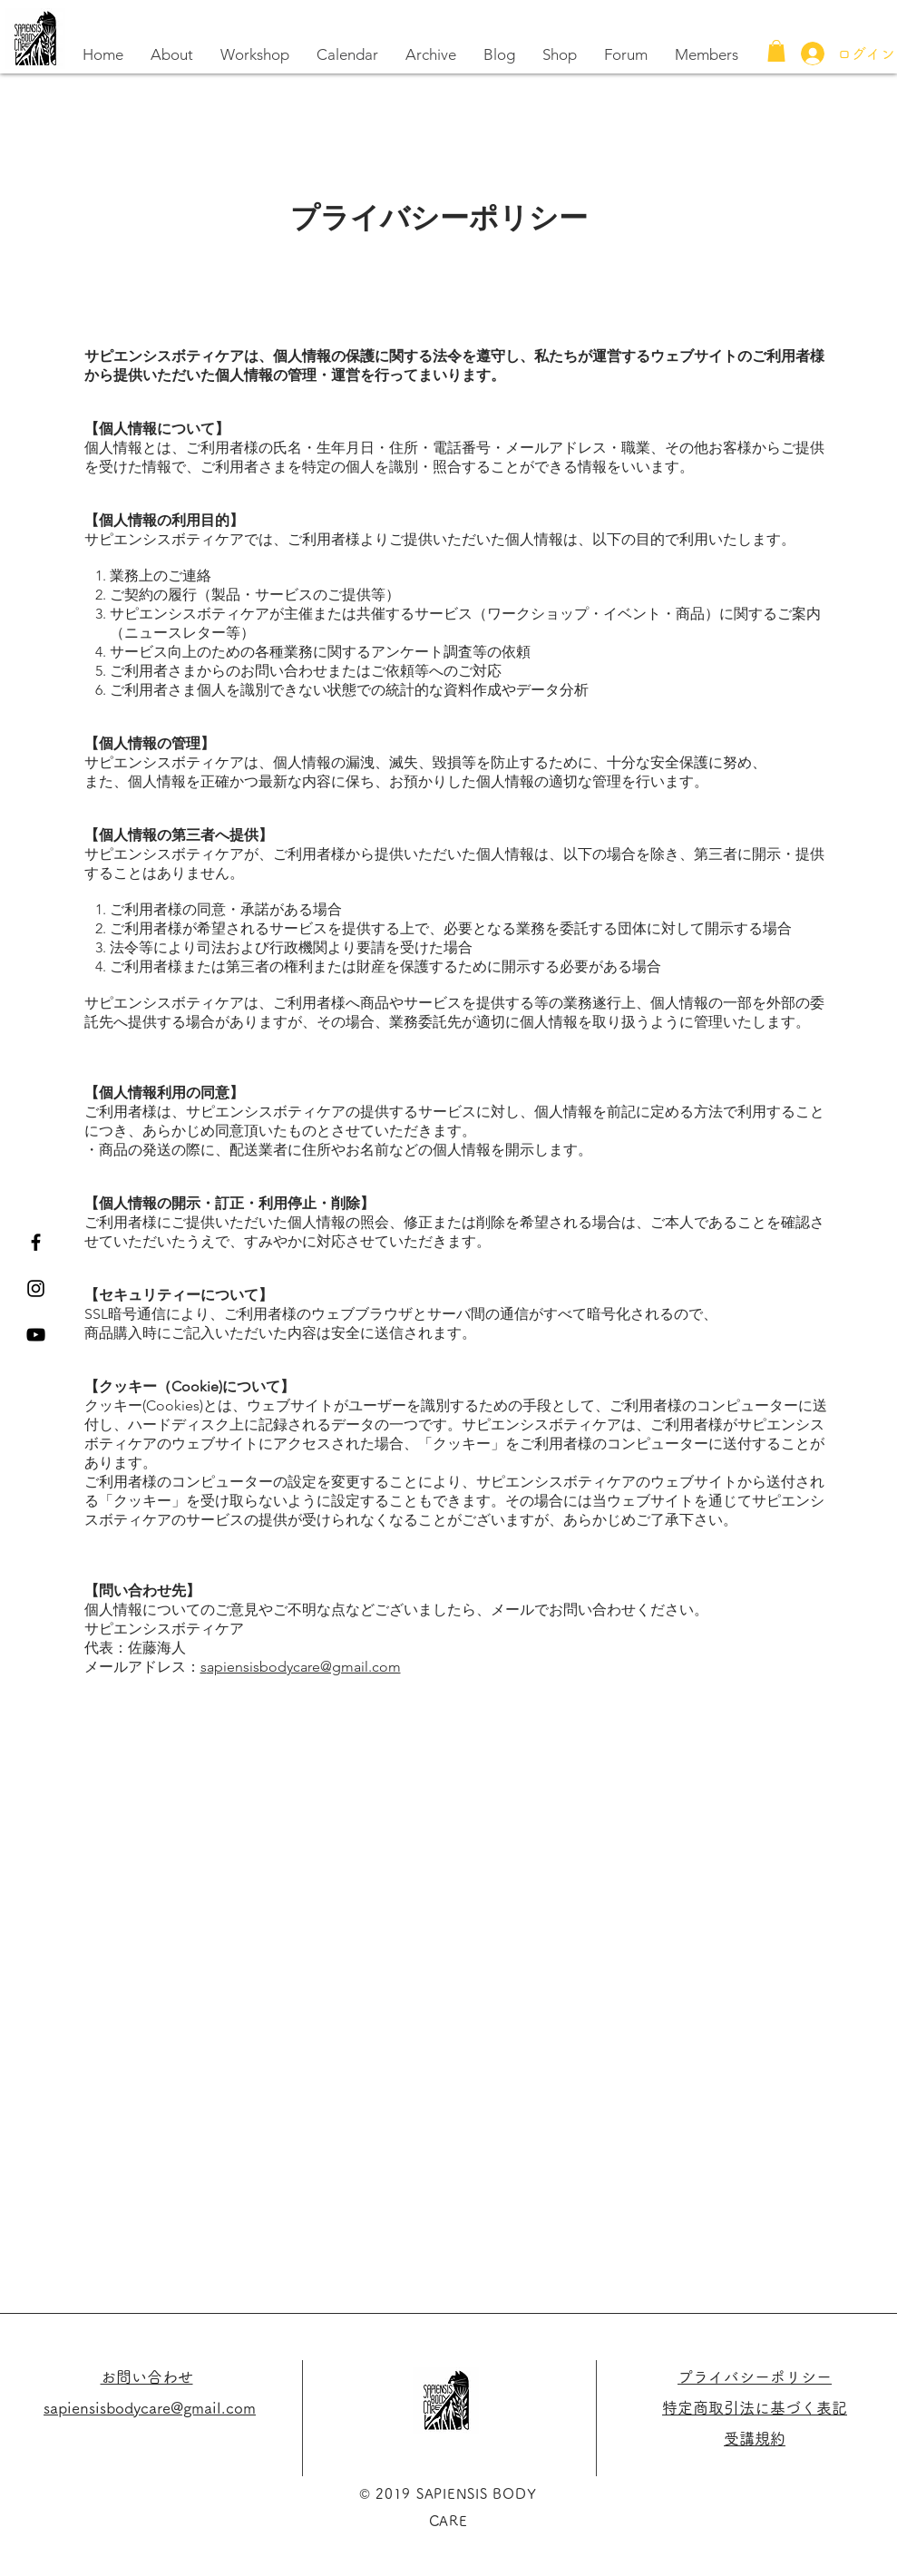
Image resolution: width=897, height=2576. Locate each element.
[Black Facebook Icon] (35, 1242)
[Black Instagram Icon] (35, 1288)
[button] (776, 51)
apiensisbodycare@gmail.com (304, 1666)
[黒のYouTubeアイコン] (35, 1334)
